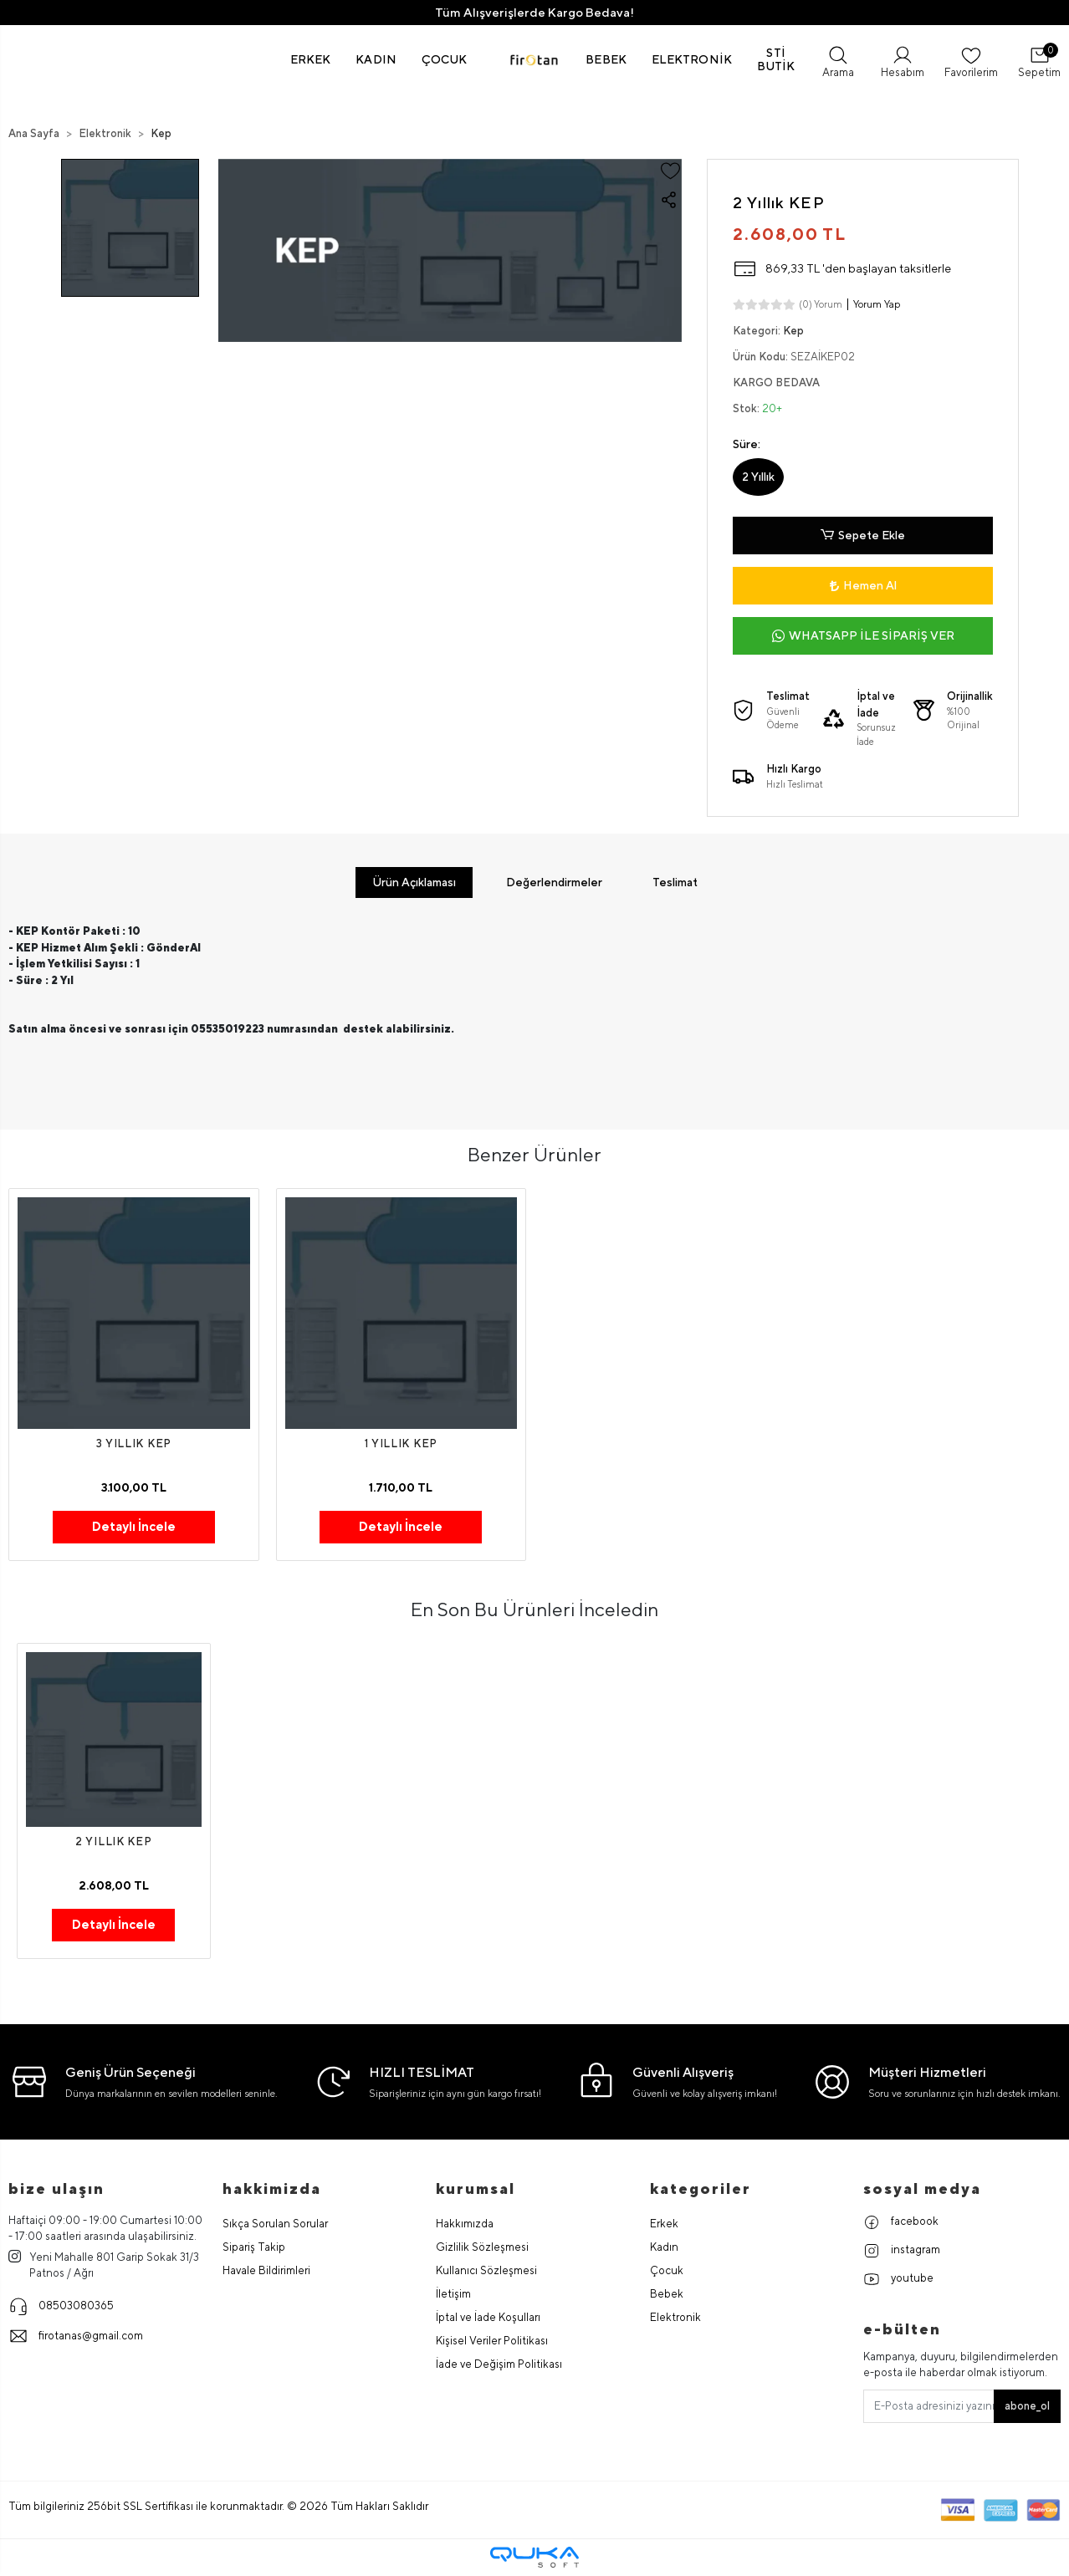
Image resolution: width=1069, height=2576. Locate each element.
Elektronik (675, 2317)
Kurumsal (475, 2188)
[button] (310, 59)
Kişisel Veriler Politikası (492, 2340)
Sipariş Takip (253, 2247)
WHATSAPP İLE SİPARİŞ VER (863, 636)
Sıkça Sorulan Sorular (275, 2223)
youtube (898, 2279)
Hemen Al (863, 585)
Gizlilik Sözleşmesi (482, 2247)
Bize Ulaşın (56, 2188)
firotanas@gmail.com (75, 2336)
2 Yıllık (758, 476)
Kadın (664, 2247)
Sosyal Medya (922, 2188)
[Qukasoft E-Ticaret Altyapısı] (534, 2557)
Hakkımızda (465, 2223)
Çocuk (666, 2270)
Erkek (664, 2223)
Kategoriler (700, 2188)
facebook (901, 2222)
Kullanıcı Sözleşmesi (486, 2270)
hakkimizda (271, 2188)
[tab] (414, 882)
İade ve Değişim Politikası (499, 2364)
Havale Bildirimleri (266, 2270)
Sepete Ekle (863, 535)
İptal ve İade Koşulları (488, 2317)
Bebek (666, 2294)
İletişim (453, 2294)
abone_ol (1027, 2406)
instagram (901, 2250)
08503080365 (61, 2306)
